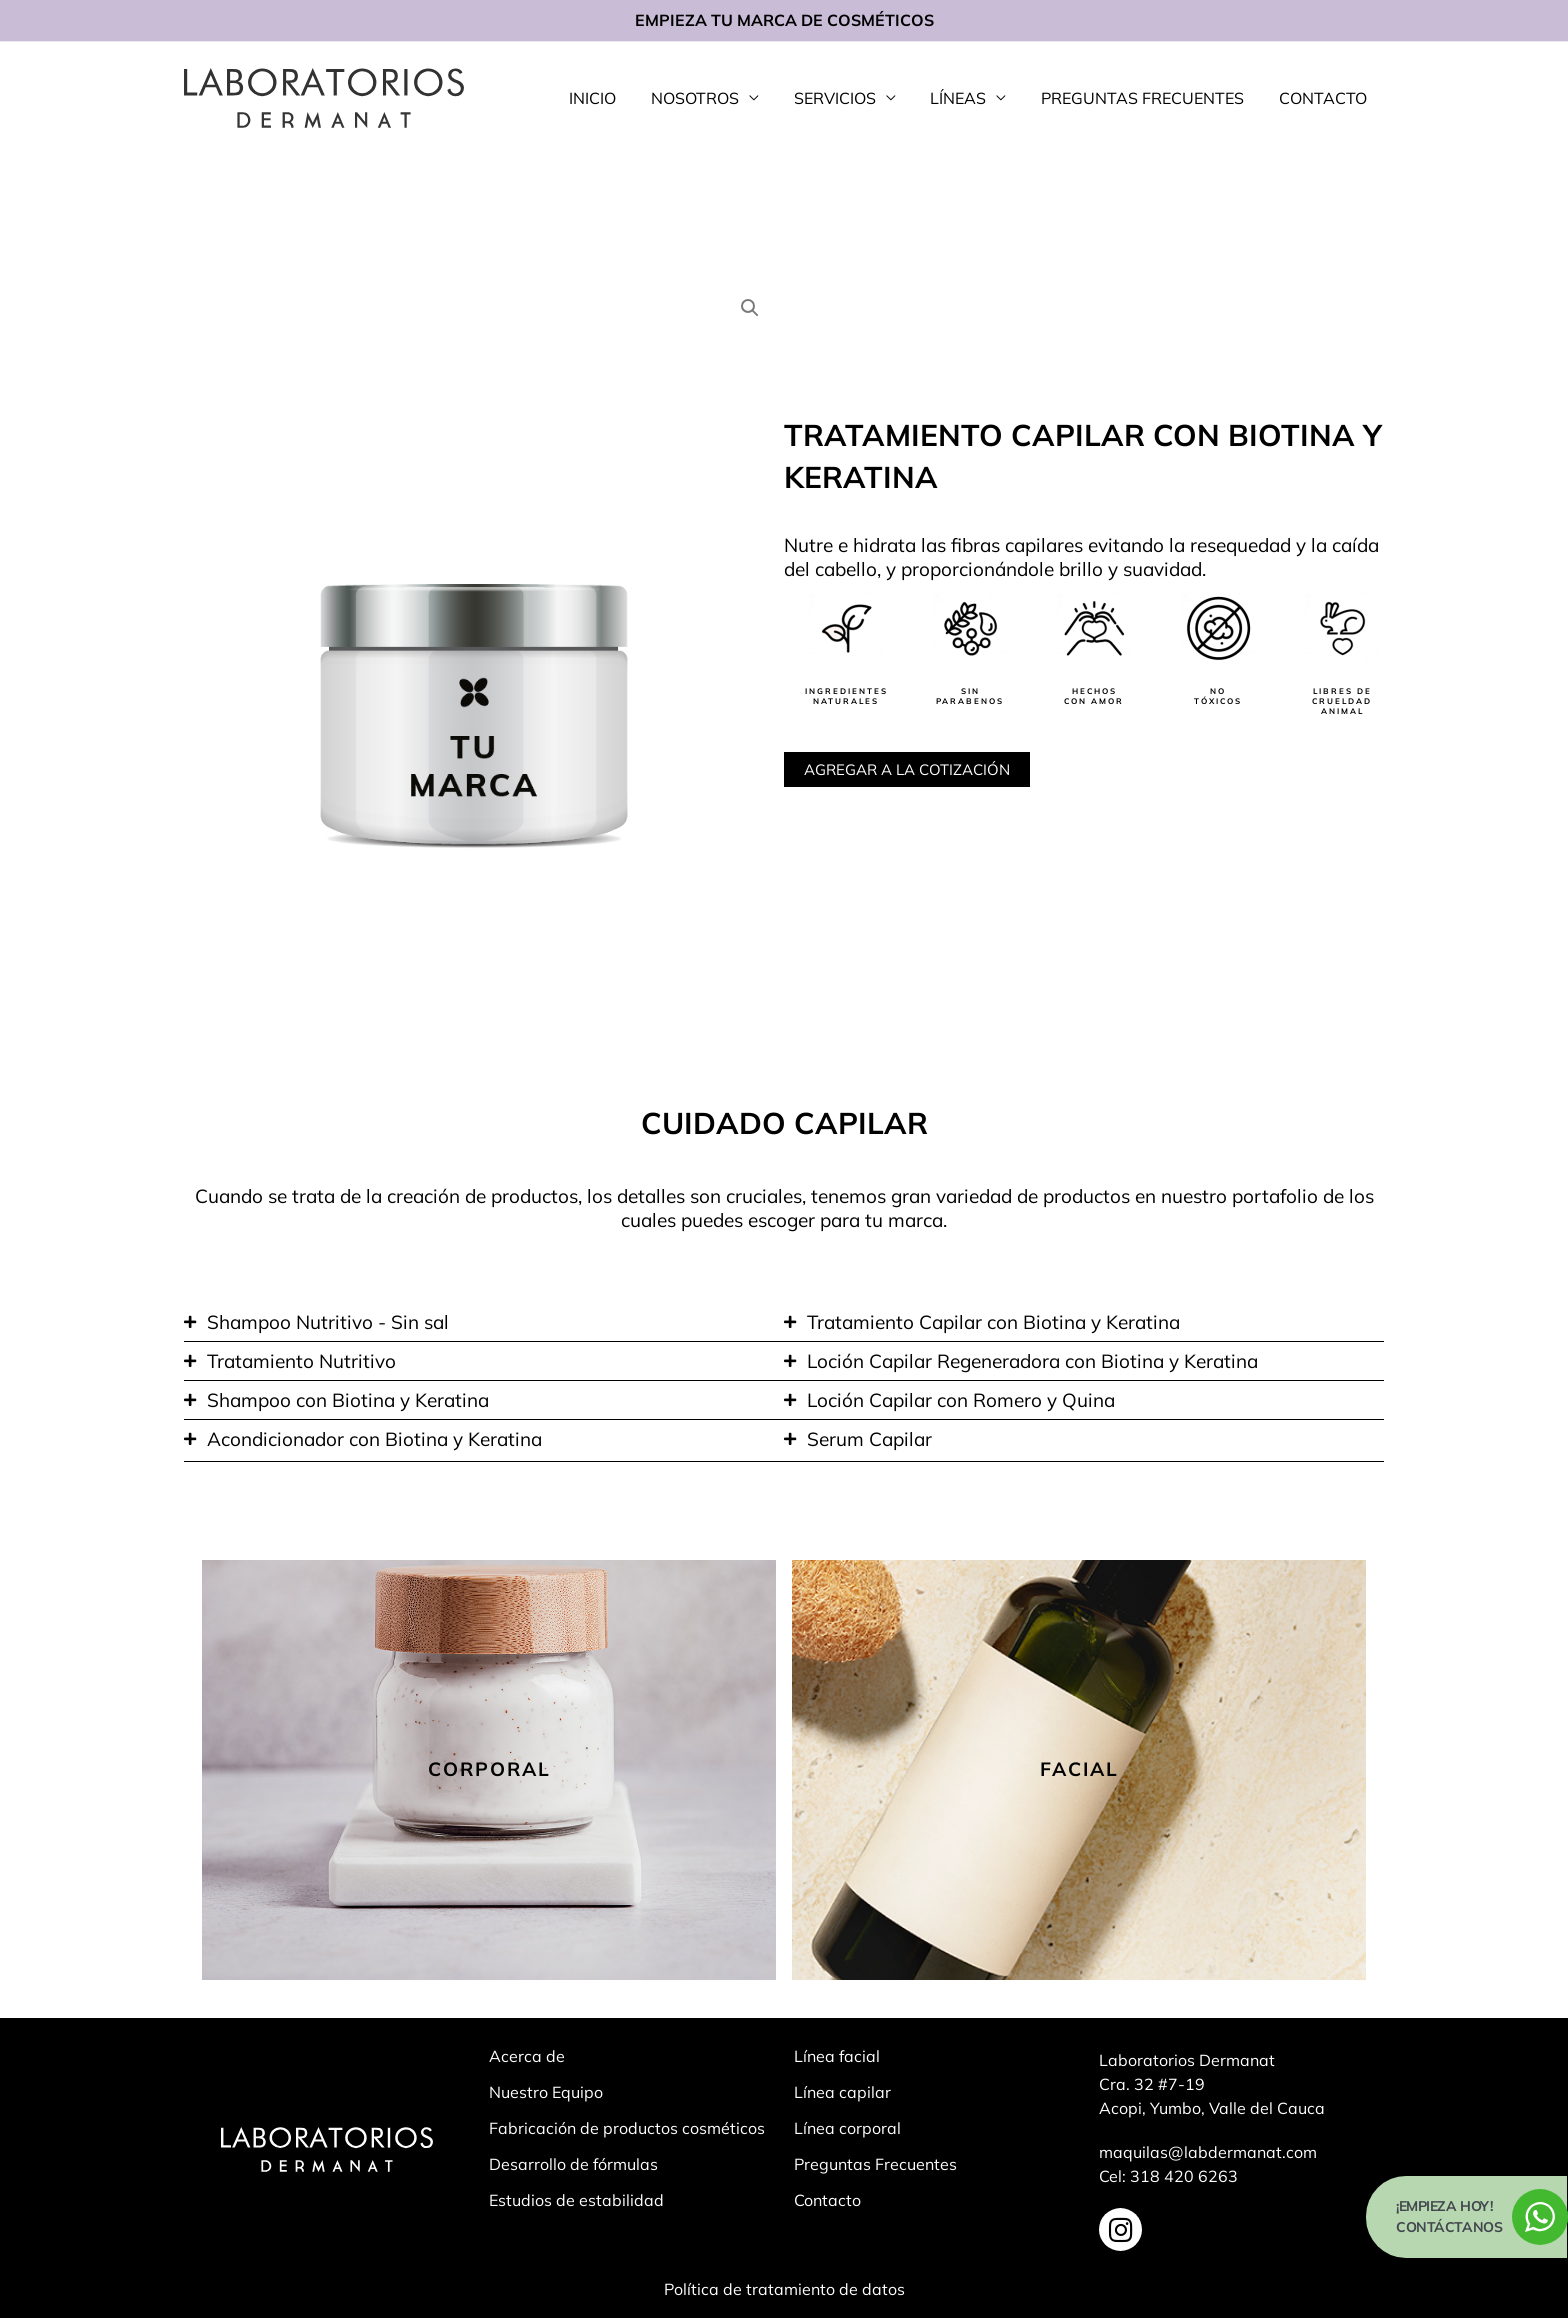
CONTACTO (1324, 98)
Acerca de (527, 2056)
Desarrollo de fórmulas (573, 2164)
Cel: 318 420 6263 (1168, 2176)
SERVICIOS (844, 98)
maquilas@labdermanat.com (1208, 2152)
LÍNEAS (965, 98)
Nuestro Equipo (546, 2092)
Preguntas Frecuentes (875, 2164)
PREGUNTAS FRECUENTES (1146, 98)
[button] (750, 308)
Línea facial (837, 2056)
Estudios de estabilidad (576, 2200)
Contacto (827, 2200)
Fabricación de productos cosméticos (627, 2128)
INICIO (607, 98)
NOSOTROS (707, 98)
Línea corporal (847, 2128)
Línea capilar (842, 2092)
